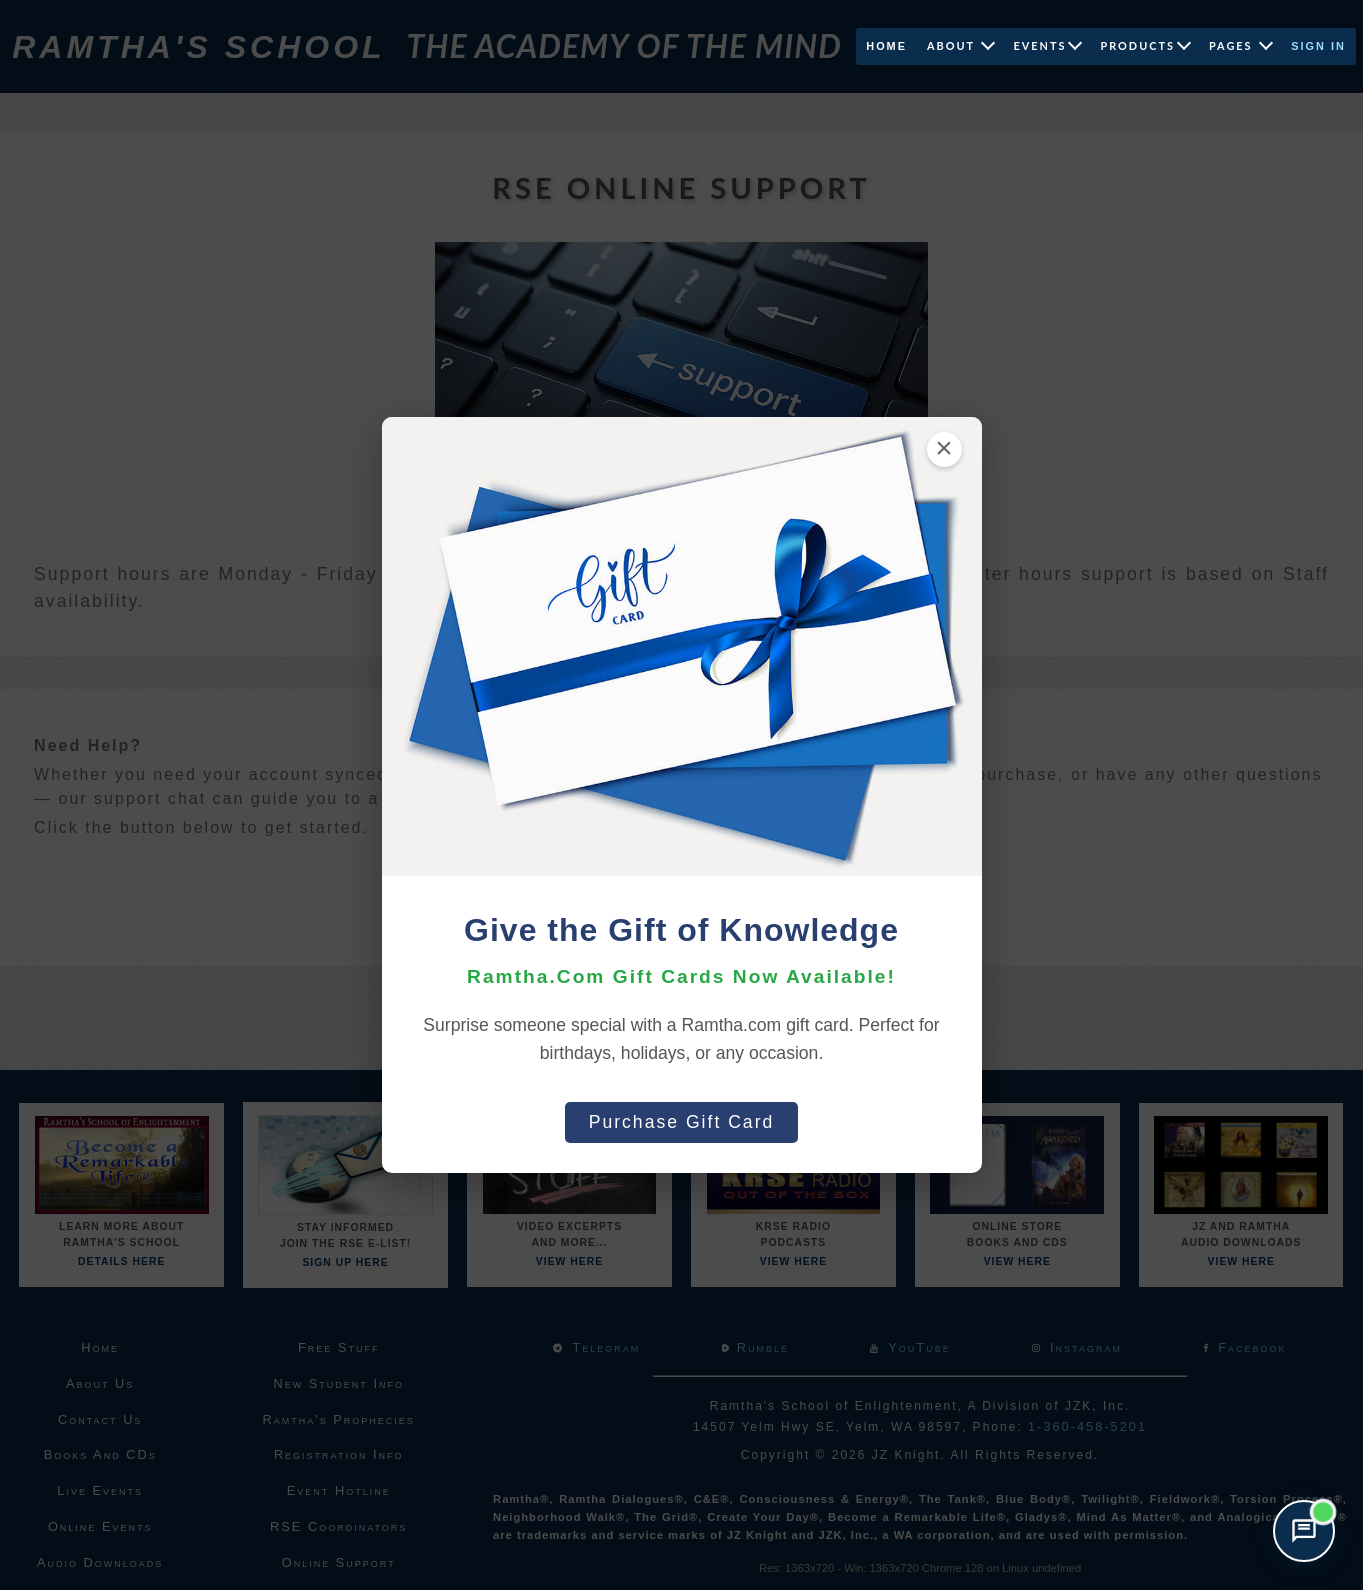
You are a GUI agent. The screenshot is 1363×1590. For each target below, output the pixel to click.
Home (886, 46)
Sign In (1318, 46)
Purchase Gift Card (682, 1122)
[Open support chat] (1304, 1531)
